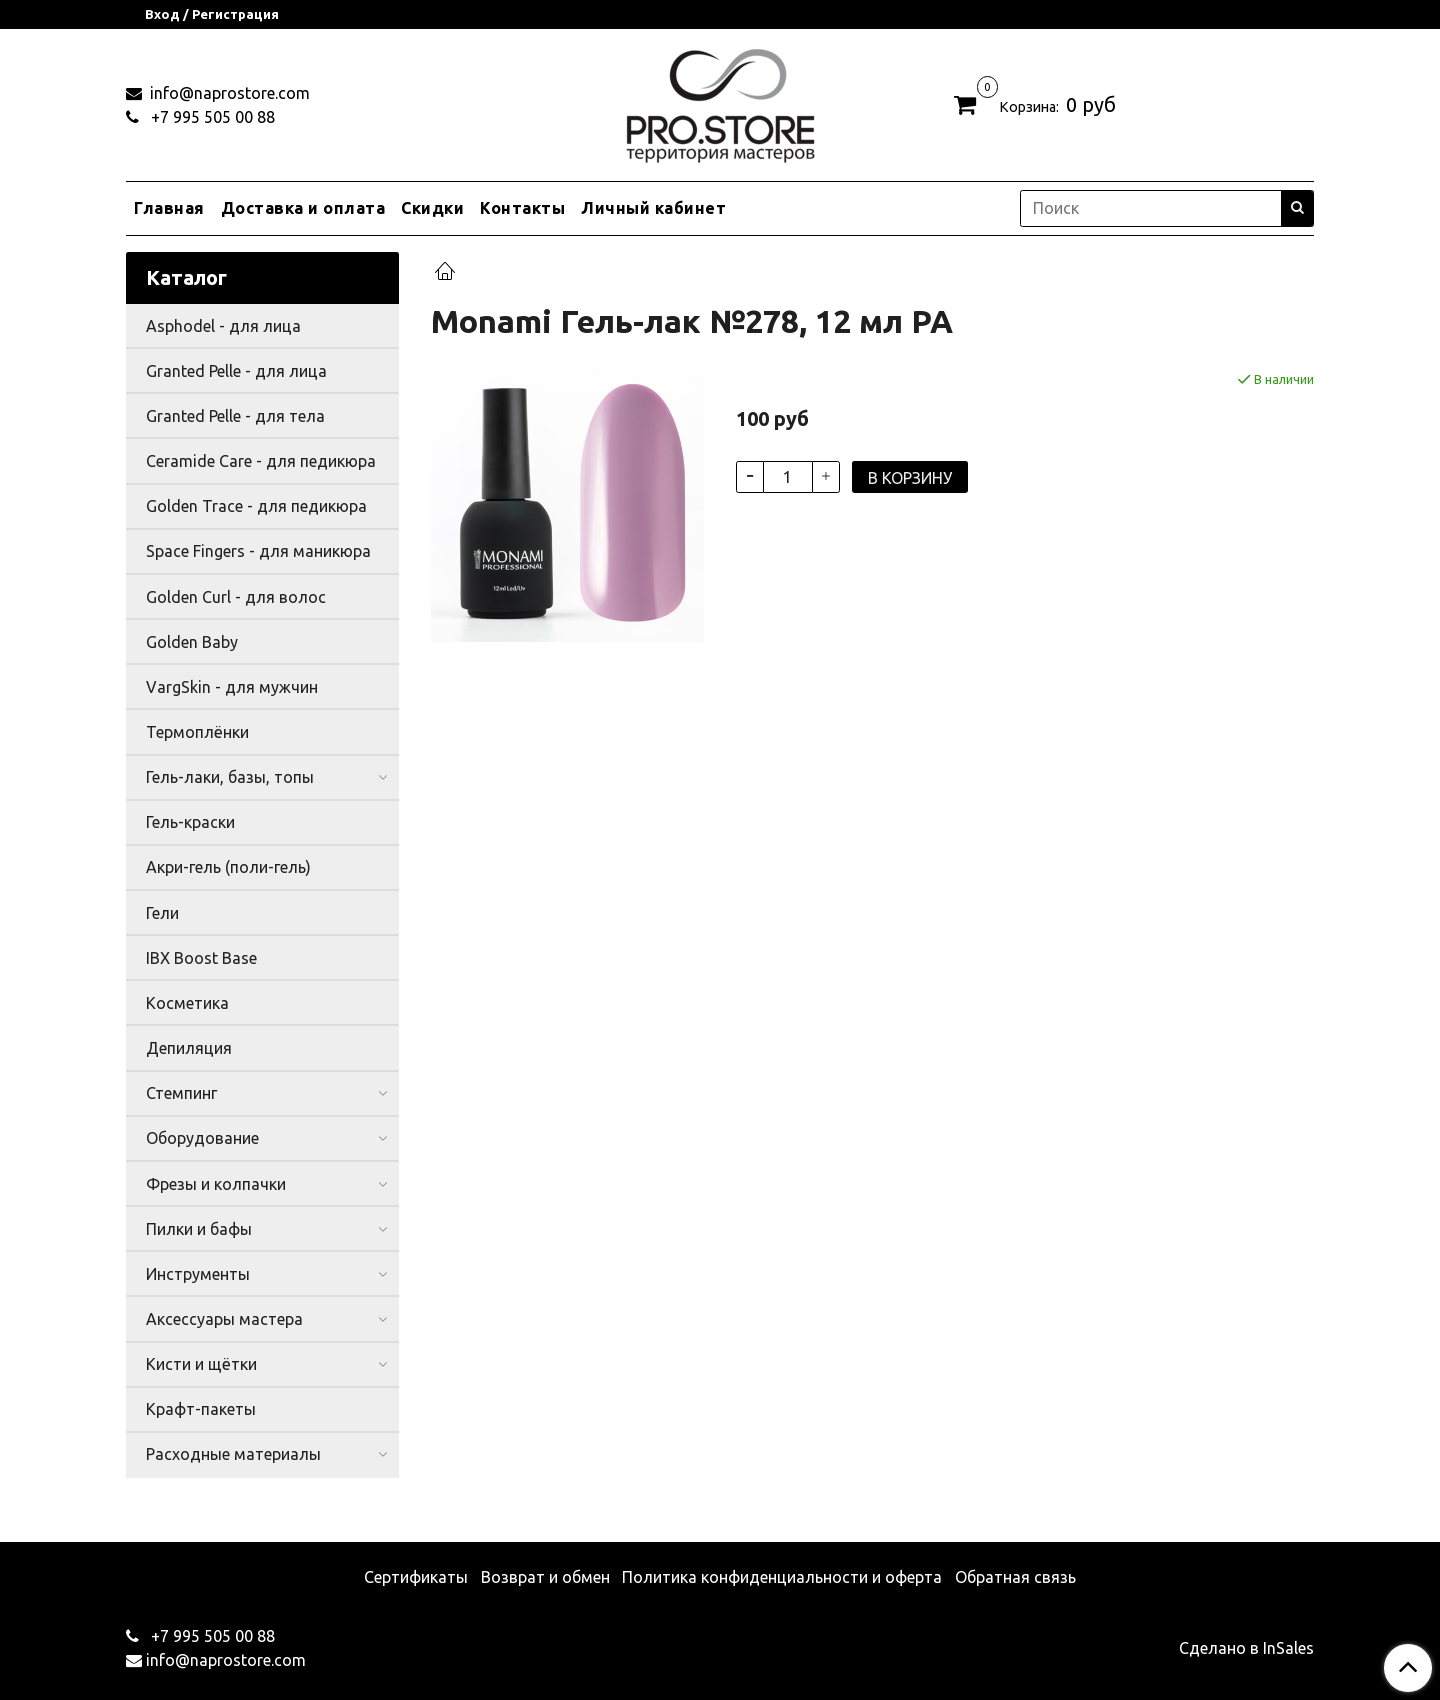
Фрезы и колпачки (216, 1184)
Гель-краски (190, 822)
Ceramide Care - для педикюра (261, 461)
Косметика (187, 1003)
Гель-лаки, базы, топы (230, 777)
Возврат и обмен (545, 1577)
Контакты (522, 208)
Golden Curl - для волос (236, 597)
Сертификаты (416, 1577)
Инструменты (198, 1274)
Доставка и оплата (303, 208)
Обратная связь (1015, 1577)
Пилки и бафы (199, 1229)
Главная (169, 208)
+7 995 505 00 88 (211, 117)
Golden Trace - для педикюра (256, 506)
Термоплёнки (197, 732)
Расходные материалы (233, 1454)
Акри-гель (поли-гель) (228, 867)
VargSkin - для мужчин (232, 687)
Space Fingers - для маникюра (258, 551)
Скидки (432, 208)
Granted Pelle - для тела (235, 416)
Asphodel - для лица (223, 326)
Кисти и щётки (201, 1364)
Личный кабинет (653, 208)
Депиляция (189, 1048)
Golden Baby (192, 642)
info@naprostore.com (228, 93)
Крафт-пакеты (201, 1409)
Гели (162, 913)
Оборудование (202, 1138)
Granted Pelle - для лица (236, 371)
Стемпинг (181, 1093)
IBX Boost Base (201, 958)
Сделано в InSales (1246, 1648)
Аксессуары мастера (224, 1319)
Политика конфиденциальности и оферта (782, 1577)
